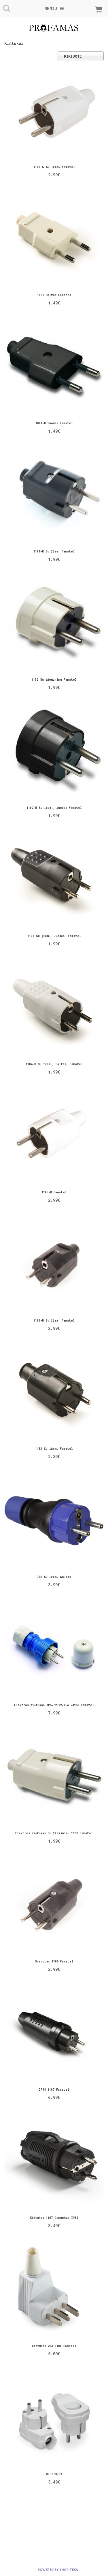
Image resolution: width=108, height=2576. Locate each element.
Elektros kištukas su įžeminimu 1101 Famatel (54, 1833)
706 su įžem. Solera (54, 1577)
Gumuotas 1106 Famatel (54, 1961)
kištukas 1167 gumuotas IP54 (54, 2218)
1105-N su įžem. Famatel (54, 1320)
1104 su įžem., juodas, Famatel (54, 936)
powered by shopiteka (58, 2569)
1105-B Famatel (54, 1192)
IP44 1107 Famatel (54, 2090)
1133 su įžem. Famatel (54, 1449)
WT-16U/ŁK (54, 2474)
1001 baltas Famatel (54, 295)
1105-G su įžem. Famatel (54, 167)
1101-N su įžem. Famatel (54, 551)
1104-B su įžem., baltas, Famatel (54, 1064)
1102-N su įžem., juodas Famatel (54, 808)
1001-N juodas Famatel (54, 423)
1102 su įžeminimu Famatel (54, 680)
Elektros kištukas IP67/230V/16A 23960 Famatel (54, 1705)
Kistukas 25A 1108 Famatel (54, 2346)
